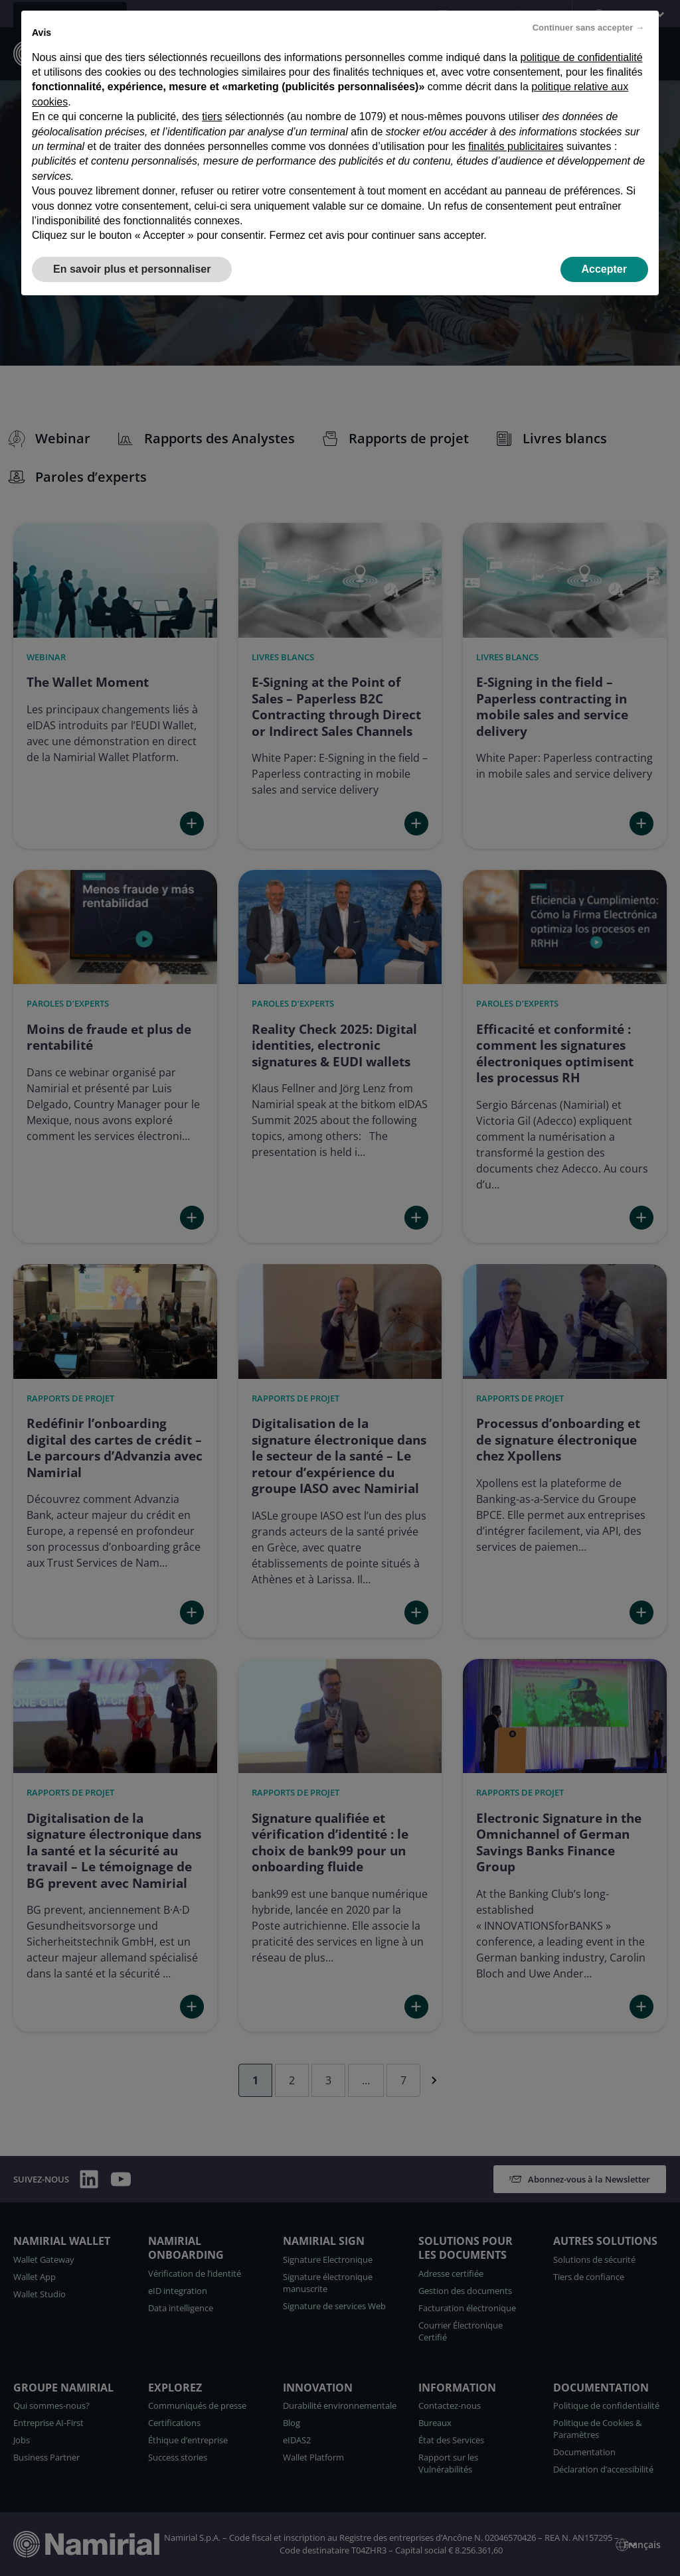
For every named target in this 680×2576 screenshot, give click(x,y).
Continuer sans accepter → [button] (588, 28)
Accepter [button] (604, 269)
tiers (212, 116)
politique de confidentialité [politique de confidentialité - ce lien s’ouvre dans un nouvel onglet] (582, 57)
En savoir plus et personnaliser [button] (132, 269)
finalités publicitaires (515, 146)
